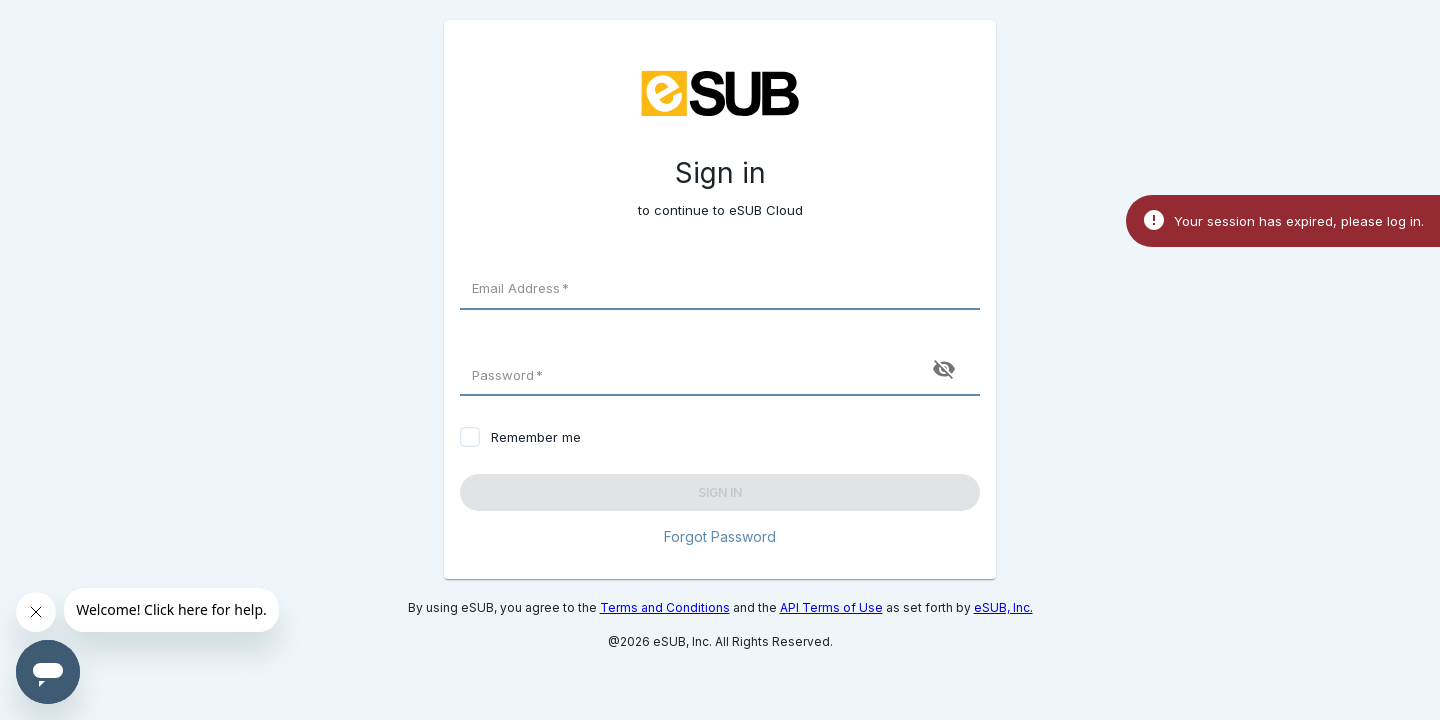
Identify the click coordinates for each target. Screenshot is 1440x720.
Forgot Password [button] (720, 536)
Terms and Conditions (665, 607)
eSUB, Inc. (1003, 607)
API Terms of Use (831, 607)
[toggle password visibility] (944, 369)
